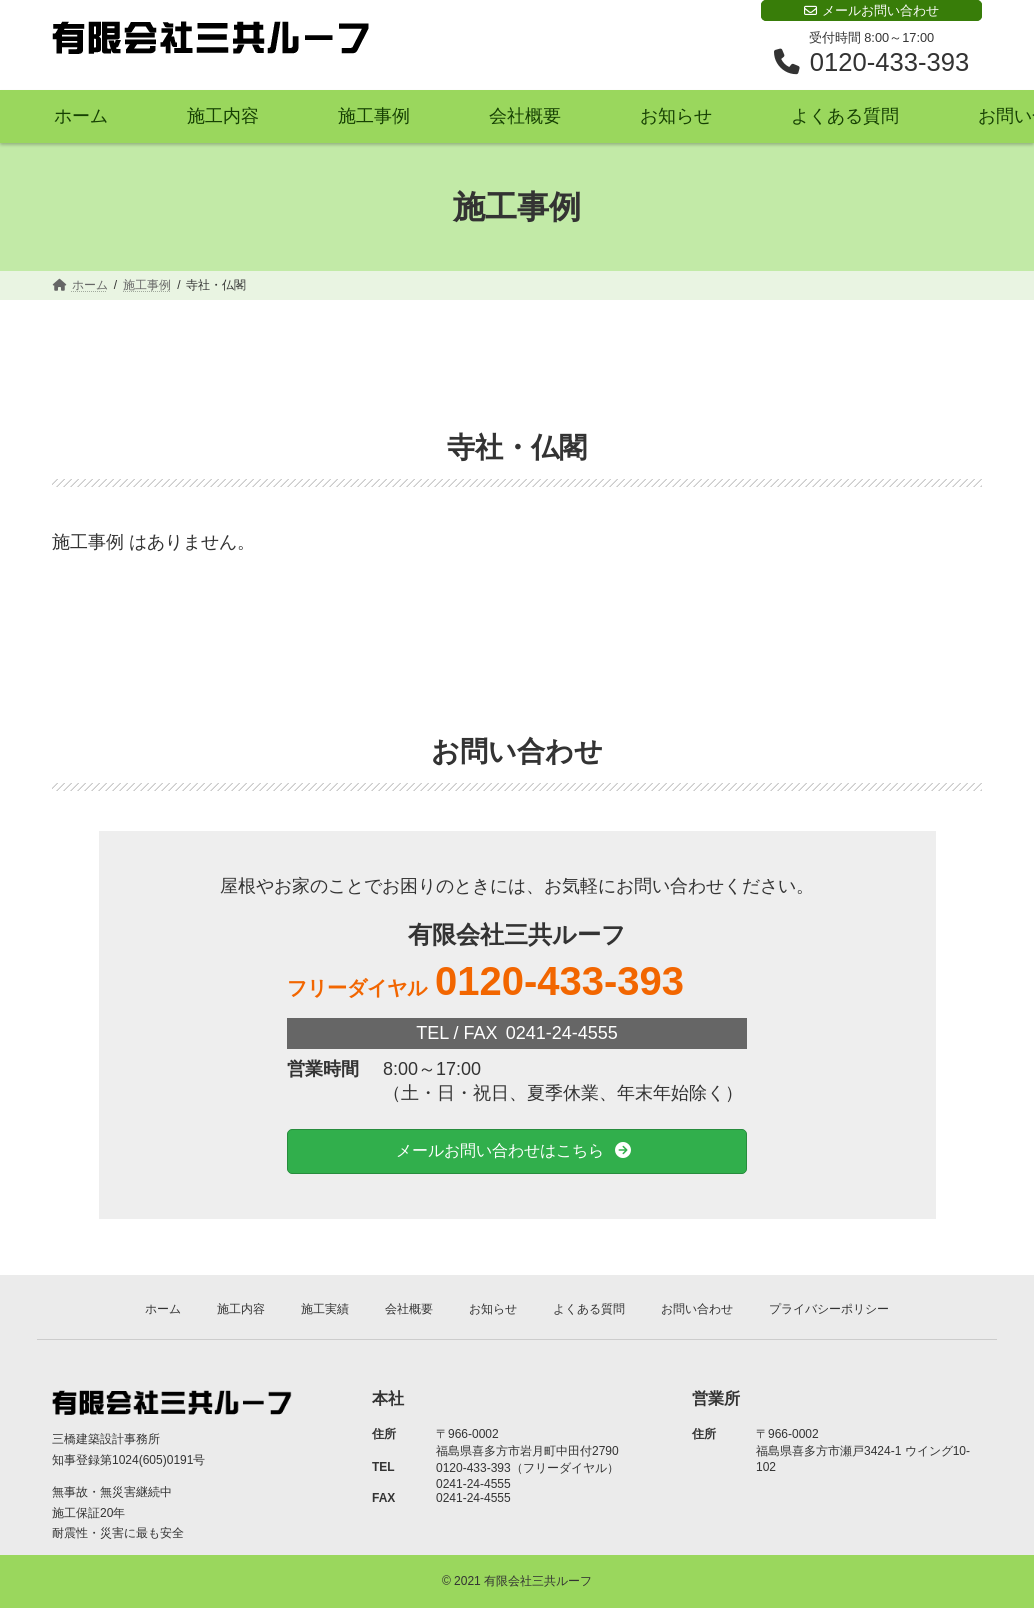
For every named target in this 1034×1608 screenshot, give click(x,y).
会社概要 (409, 1309)
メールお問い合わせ (871, 10)
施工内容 (241, 1309)
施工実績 (325, 1309)
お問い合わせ (697, 1309)
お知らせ (493, 1309)
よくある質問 (589, 1309)
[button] (517, 1151)
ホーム (163, 1309)
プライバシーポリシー (829, 1309)
